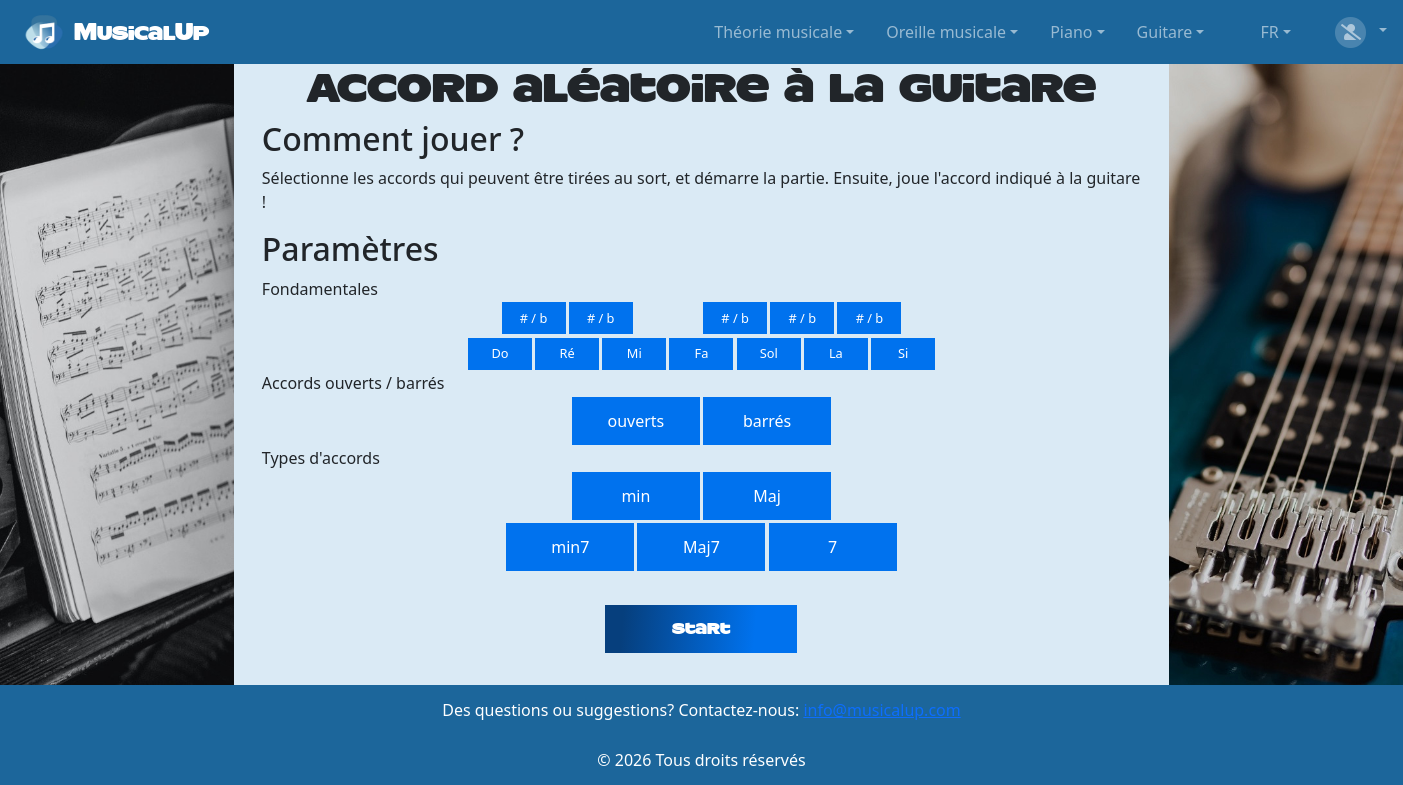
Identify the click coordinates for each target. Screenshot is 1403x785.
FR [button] (1269, 32)
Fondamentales (320, 289)
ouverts (636, 421)
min (635, 496)
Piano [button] (1071, 32)
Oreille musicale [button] (946, 32)
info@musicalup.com (881, 710)
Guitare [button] (1165, 32)
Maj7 (701, 547)
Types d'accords (321, 458)
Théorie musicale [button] (778, 32)
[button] (1359, 32)
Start (701, 629)
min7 (570, 547)
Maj (767, 496)
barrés (767, 421)
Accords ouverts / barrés (353, 383)
